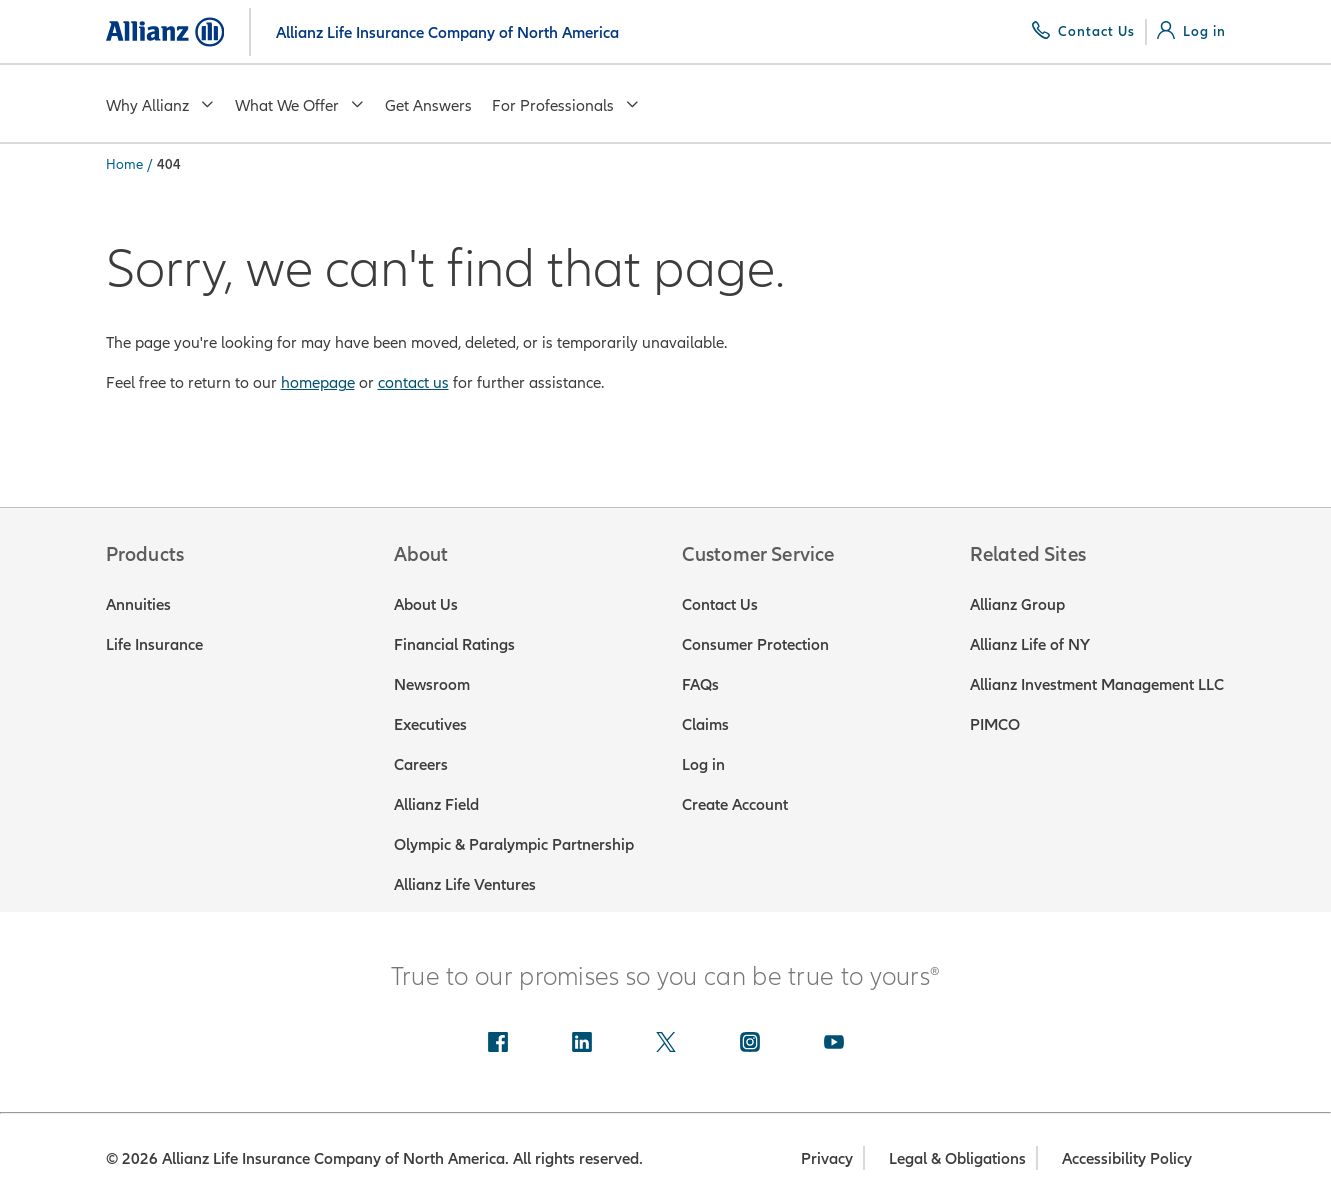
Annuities (138, 604)
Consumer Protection (755, 644)
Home (124, 164)
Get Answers (428, 105)
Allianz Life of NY (1030, 644)
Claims (705, 724)
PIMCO (995, 724)
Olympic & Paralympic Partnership (514, 844)
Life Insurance (154, 644)
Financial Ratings (454, 644)
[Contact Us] (1083, 31)
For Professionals (566, 105)
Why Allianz (160, 105)
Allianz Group (1017, 604)
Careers (421, 764)
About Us (426, 604)
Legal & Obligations (957, 1158)
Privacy (827, 1158)
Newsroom (432, 684)
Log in (703, 764)
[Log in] (1191, 31)
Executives (430, 724)
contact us (413, 382)
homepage (318, 382)
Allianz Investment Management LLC (1097, 684)
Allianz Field (436, 804)
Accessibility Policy (1127, 1158)
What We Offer (300, 105)
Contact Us (720, 604)
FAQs (700, 684)
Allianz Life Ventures (465, 884)
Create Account (735, 804)
